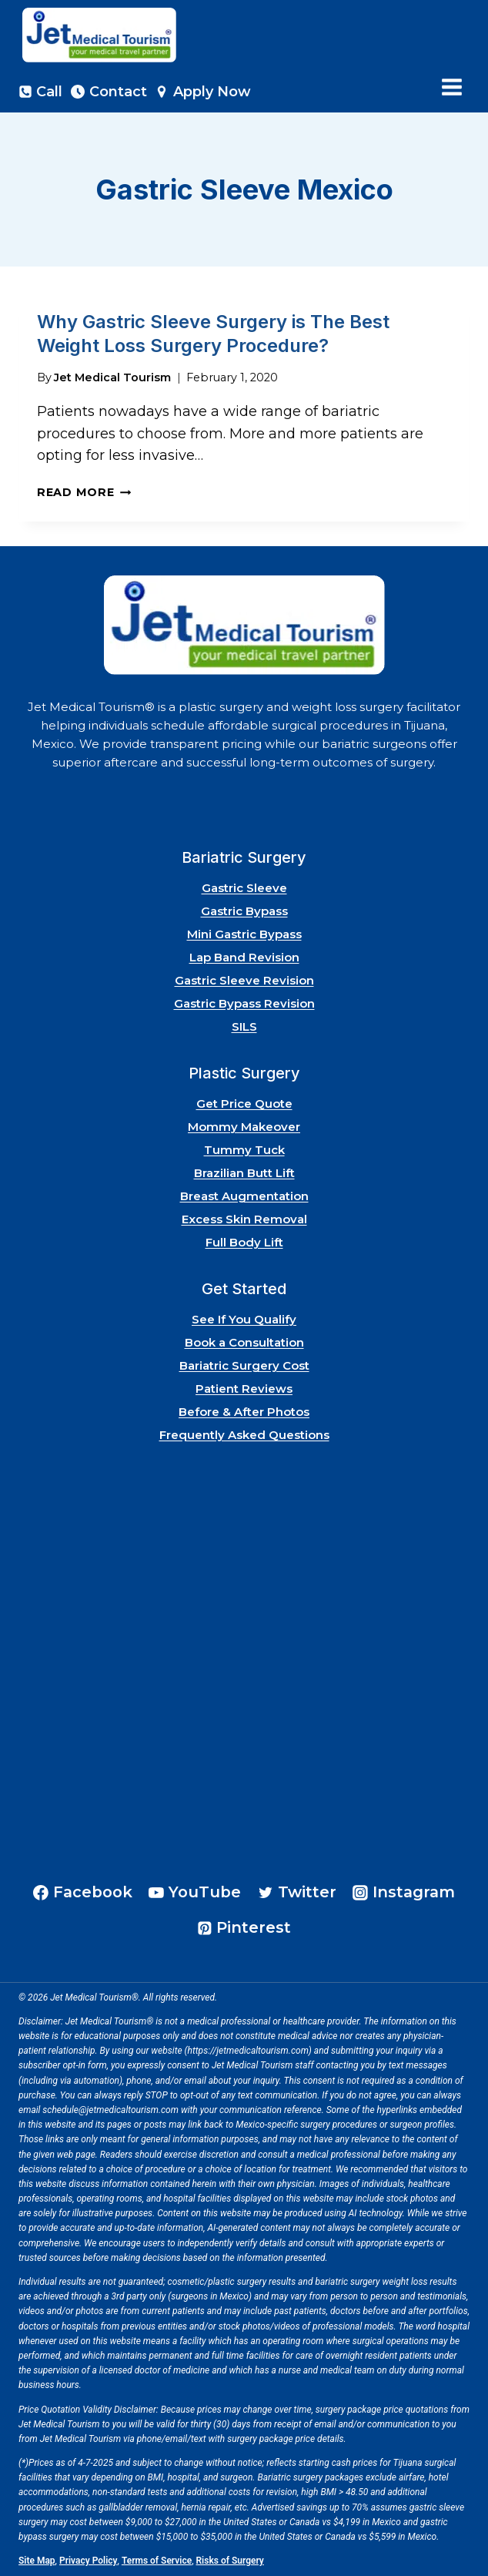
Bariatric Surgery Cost (244, 1365)
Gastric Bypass (244, 911)
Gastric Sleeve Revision (244, 980)
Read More (84, 492)
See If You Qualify (244, 1319)
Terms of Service (157, 2560)
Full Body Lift (244, 1242)
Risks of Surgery (230, 2560)
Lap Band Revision (244, 957)
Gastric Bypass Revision (244, 1003)
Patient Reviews (244, 1388)
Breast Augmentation (244, 1196)
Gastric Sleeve (244, 887)
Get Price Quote (244, 1103)
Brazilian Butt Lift (244, 1173)
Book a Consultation (244, 1342)
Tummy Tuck (244, 1149)
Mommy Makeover (244, 1126)
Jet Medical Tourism (112, 377)
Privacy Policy (88, 2560)
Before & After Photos (244, 1411)
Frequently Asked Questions (244, 1434)
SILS (244, 1026)
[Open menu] (451, 87)
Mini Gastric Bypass (244, 934)
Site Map (36, 2560)
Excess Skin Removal (244, 1219)
